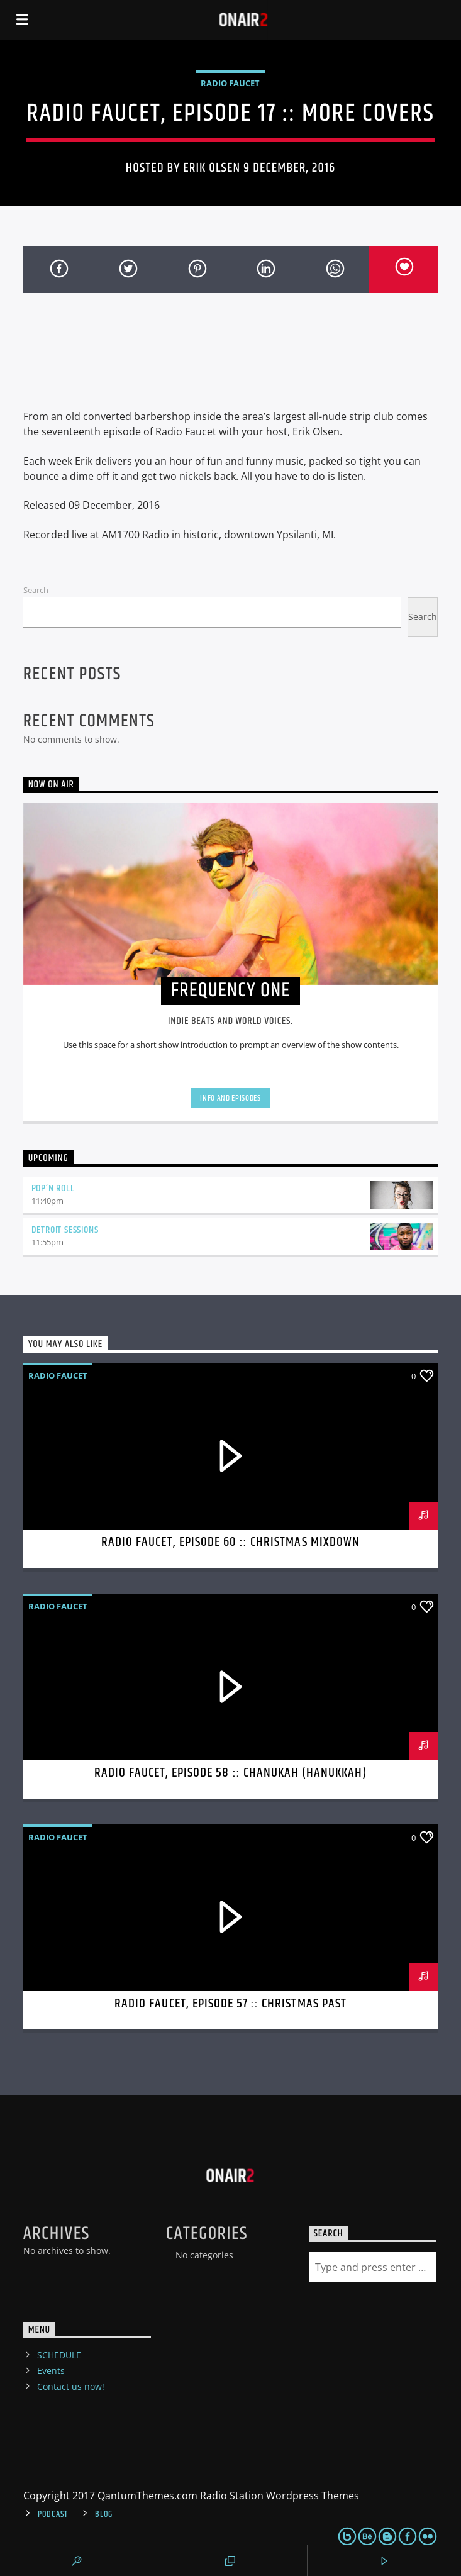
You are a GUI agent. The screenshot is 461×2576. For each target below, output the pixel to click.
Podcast (53, 2514)
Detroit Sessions (65, 1230)
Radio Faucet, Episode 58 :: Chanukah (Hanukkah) (230, 1773)
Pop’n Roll (53, 1188)
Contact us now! (70, 2386)
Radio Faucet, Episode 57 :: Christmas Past (230, 2004)
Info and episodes (230, 1098)
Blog (104, 2514)
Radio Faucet (230, 83)
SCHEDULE (59, 2355)
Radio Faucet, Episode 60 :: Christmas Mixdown (230, 1542)
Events (51, 2371)
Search (35, 590)
